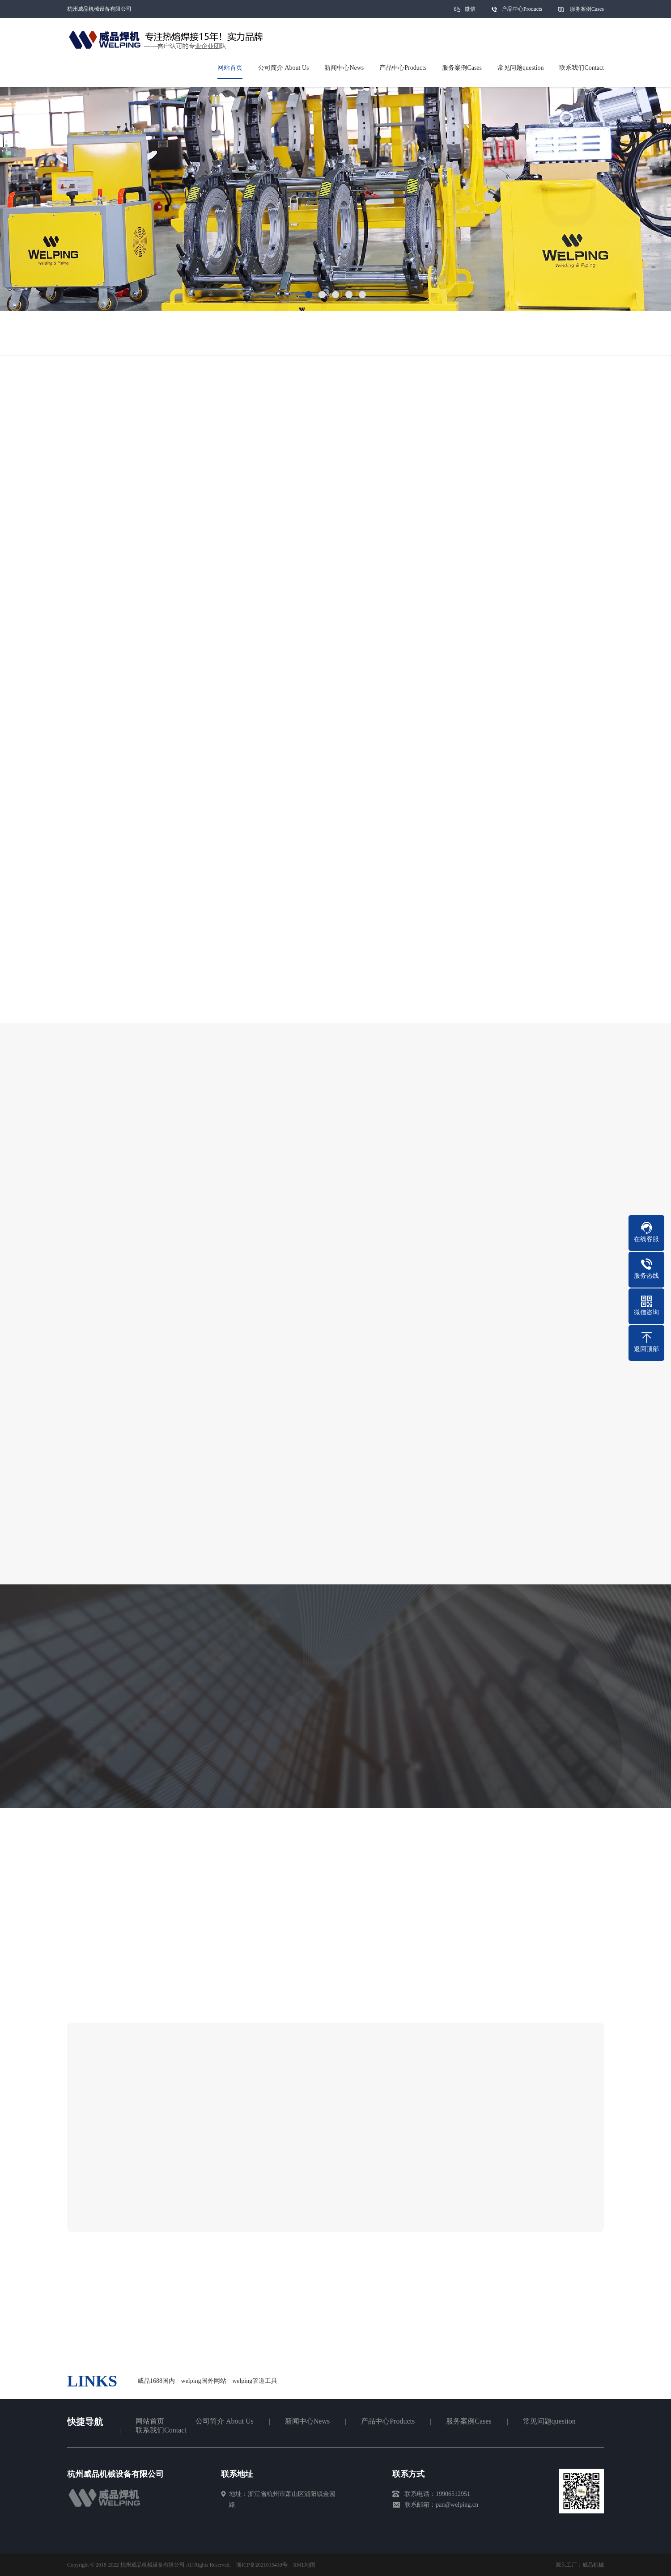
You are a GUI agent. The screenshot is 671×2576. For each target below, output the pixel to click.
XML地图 (304, 2565)
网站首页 (150, 2421)
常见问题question (549, 2421)
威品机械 (593, 2565)
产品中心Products (522, 9)
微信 (470, 12)
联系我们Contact (161, 2430)
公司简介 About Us (224, 2421)
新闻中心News (307, 2421)
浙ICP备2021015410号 (262, 2565)
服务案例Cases (587, 9)
